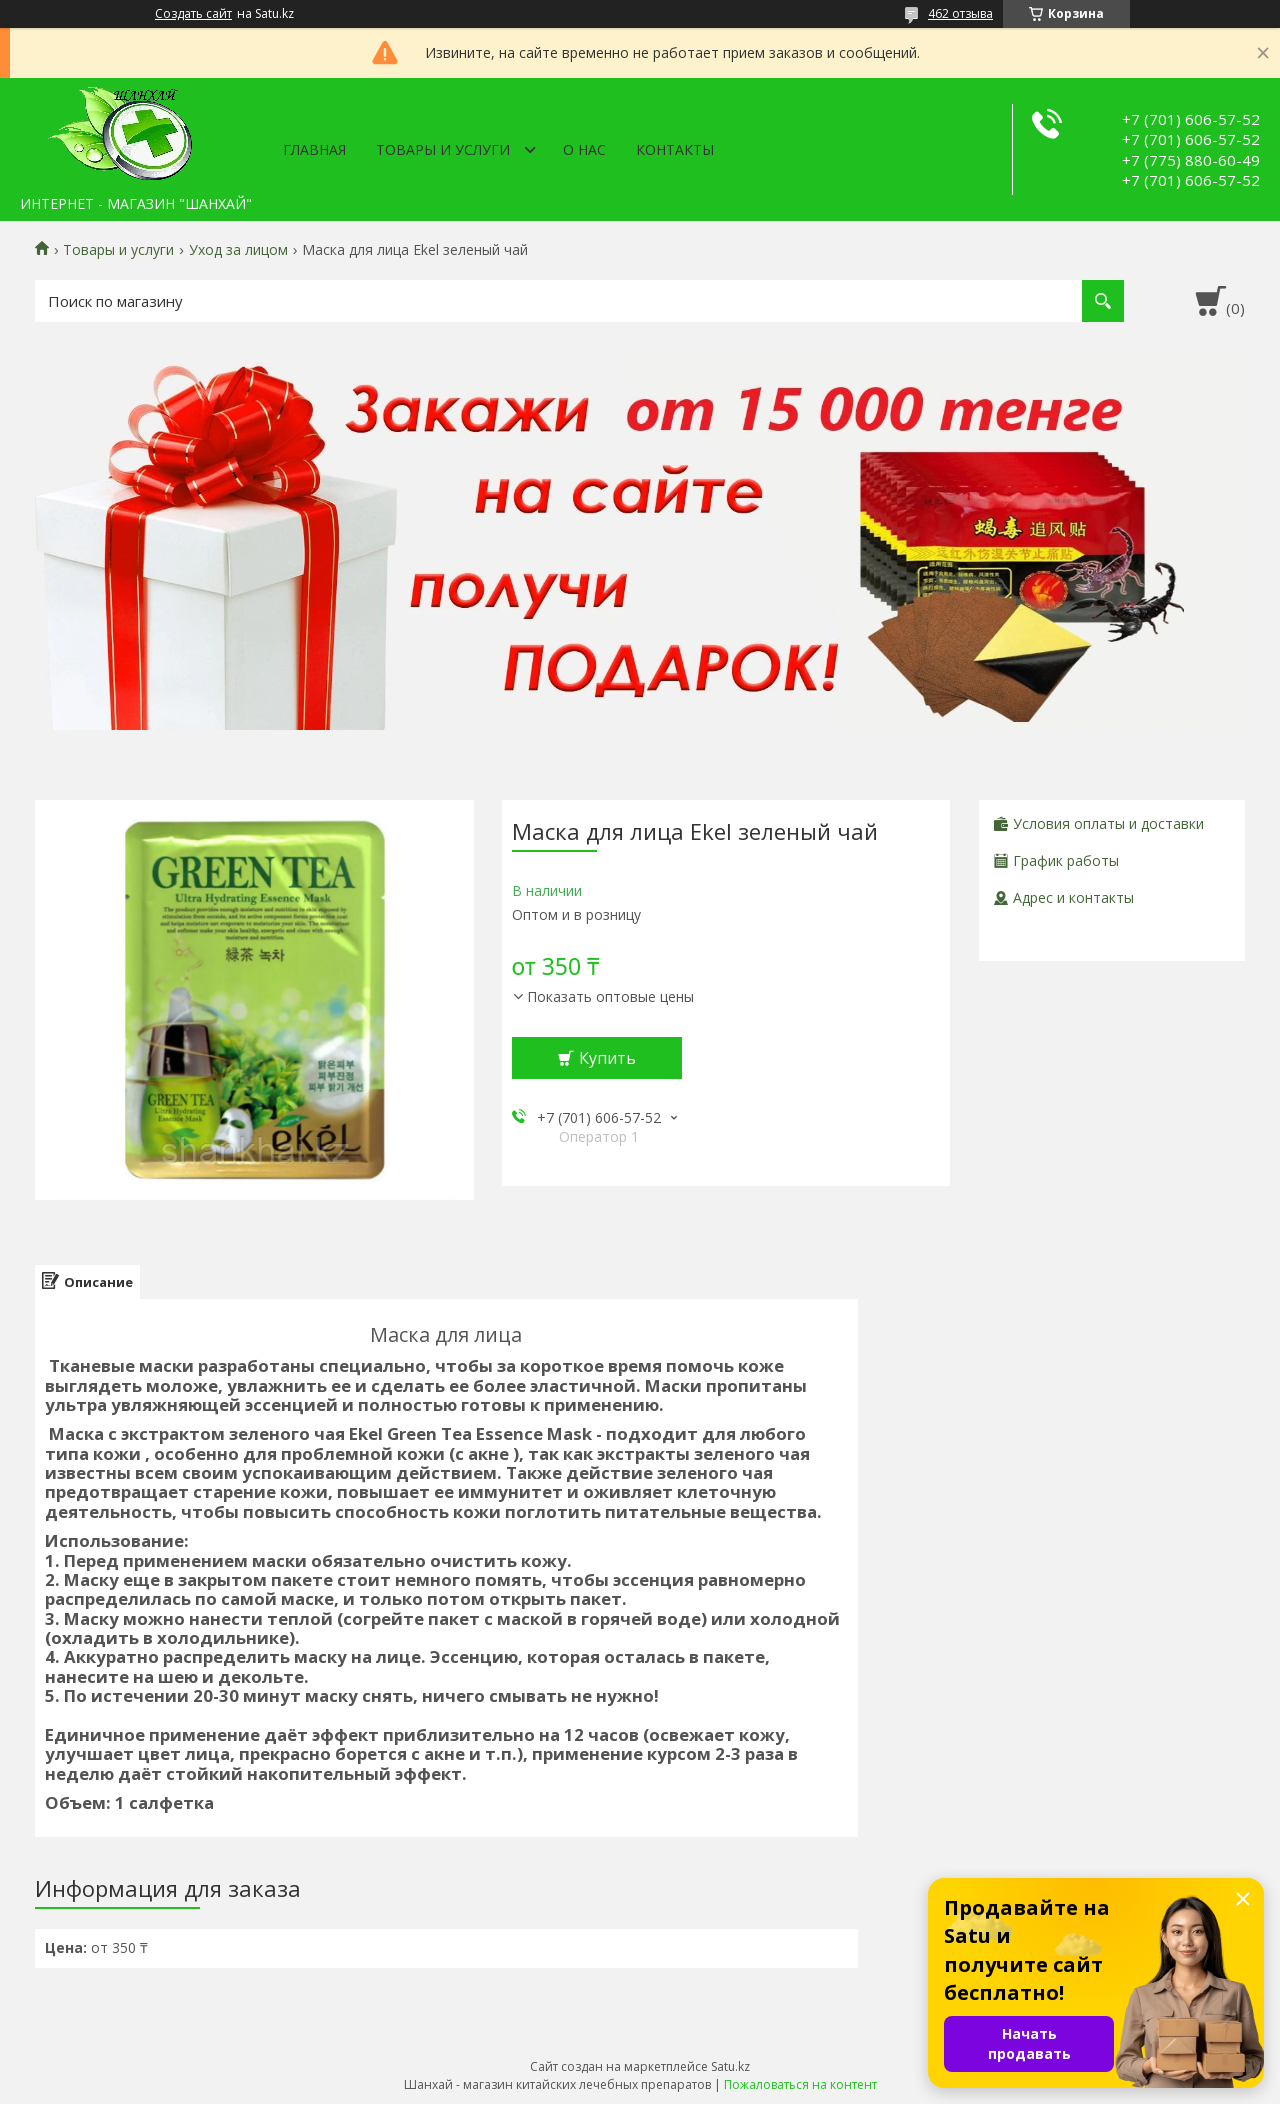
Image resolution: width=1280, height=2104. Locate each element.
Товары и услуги (443, 149)
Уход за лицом (238, 250)
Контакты (675, 149)
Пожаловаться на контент (800, 2084)
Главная (314, 149)
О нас (584, 149)
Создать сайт (193, 14)
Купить (607, 1058)
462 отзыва (960, 13)
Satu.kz (730, 2066)
